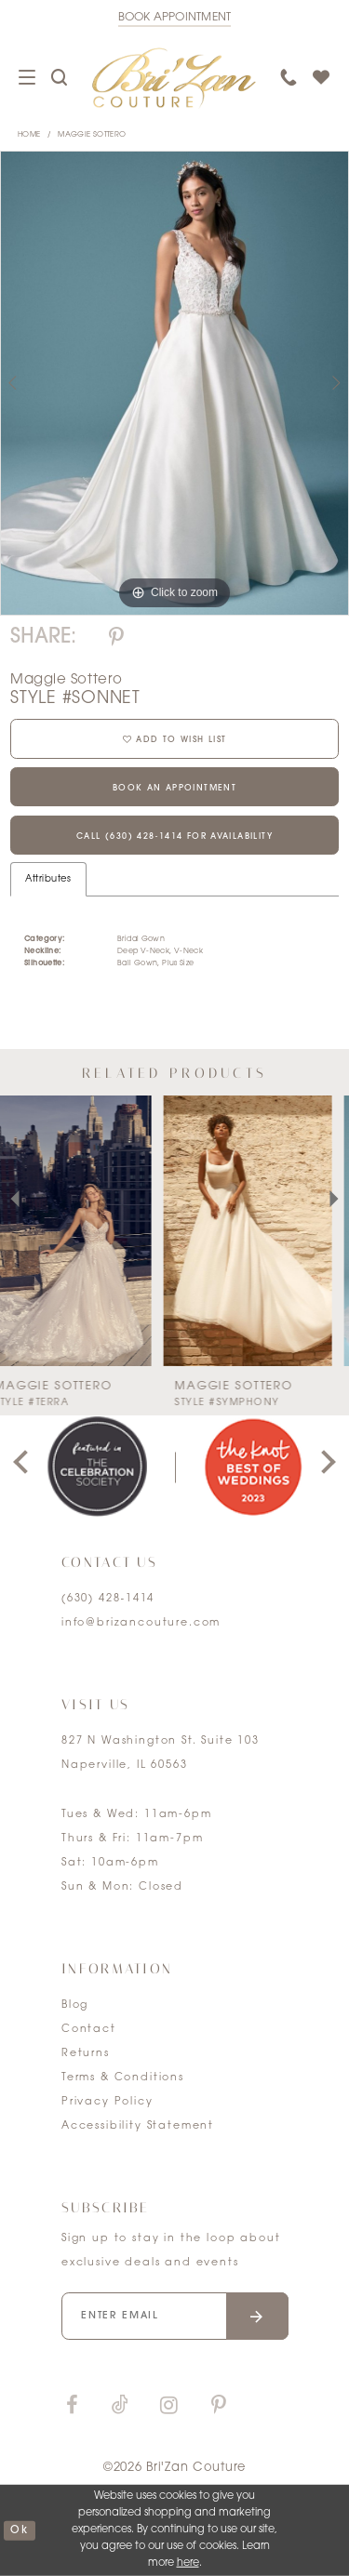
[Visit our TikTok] (120, 2406)
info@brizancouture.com (141, 1623)
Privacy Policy (107, 2102)
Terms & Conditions (122, 2078)
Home (29, 135)
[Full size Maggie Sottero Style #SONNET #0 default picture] (174, 383)
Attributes (48, 879)
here (188, 2563)
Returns (85, 2054)
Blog (74, 2005)
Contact (88, 2030)
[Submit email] (257, 2316)
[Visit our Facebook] (71, 2406)
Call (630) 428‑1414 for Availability (174, 836)
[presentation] (84, 1230)
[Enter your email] (175, 2316)
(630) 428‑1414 (107, 1599)
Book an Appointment (174, 788)
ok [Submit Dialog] (19, 2530)
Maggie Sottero (92, 135)
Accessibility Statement (137, 2126)
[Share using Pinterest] (116, 638)
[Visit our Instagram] (168, 2406)
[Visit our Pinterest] (218, 2406)
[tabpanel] (174, 383)
